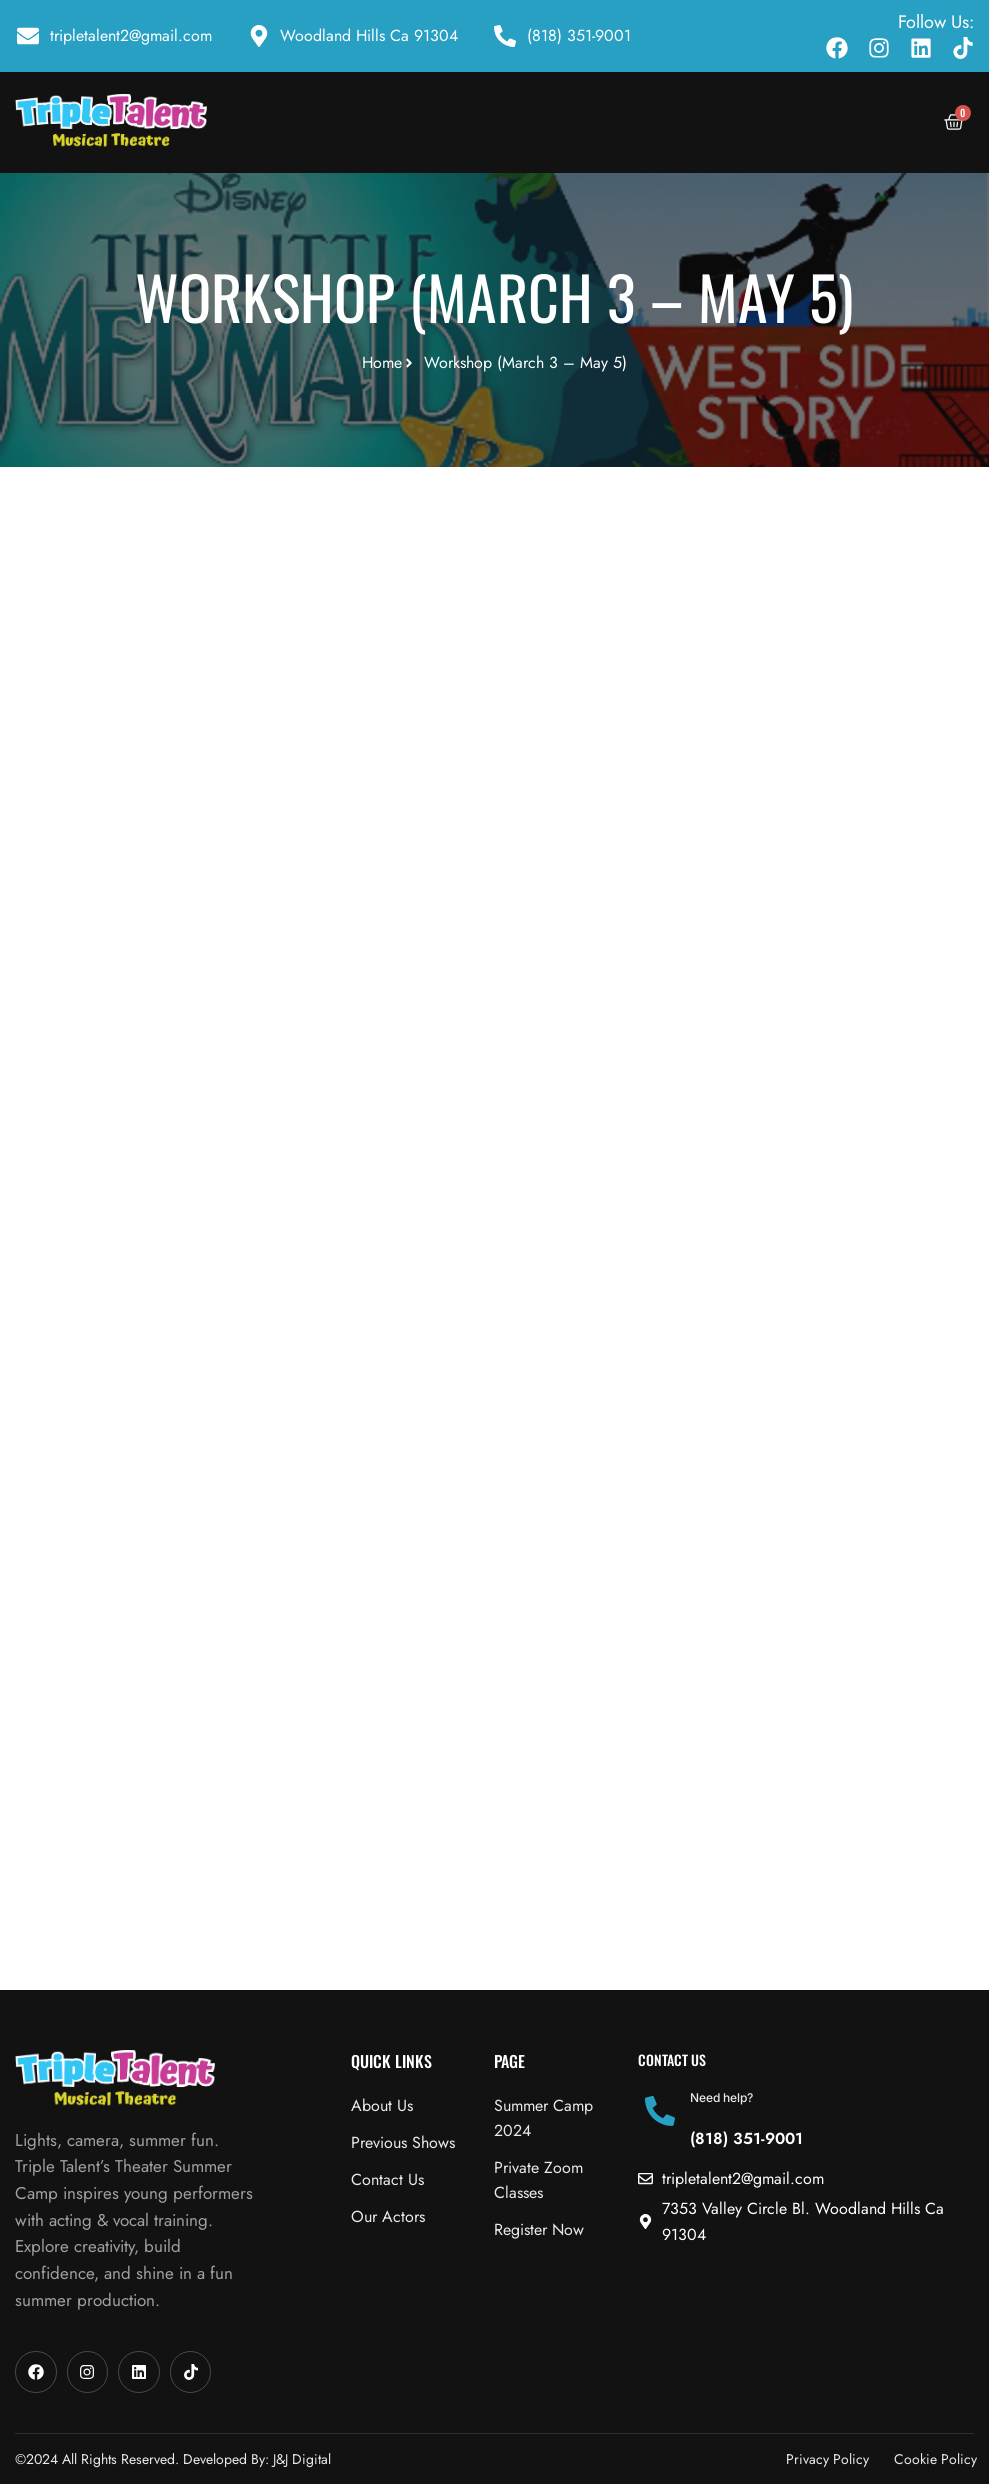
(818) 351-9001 (746, 2138)
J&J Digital (302, 2459)
